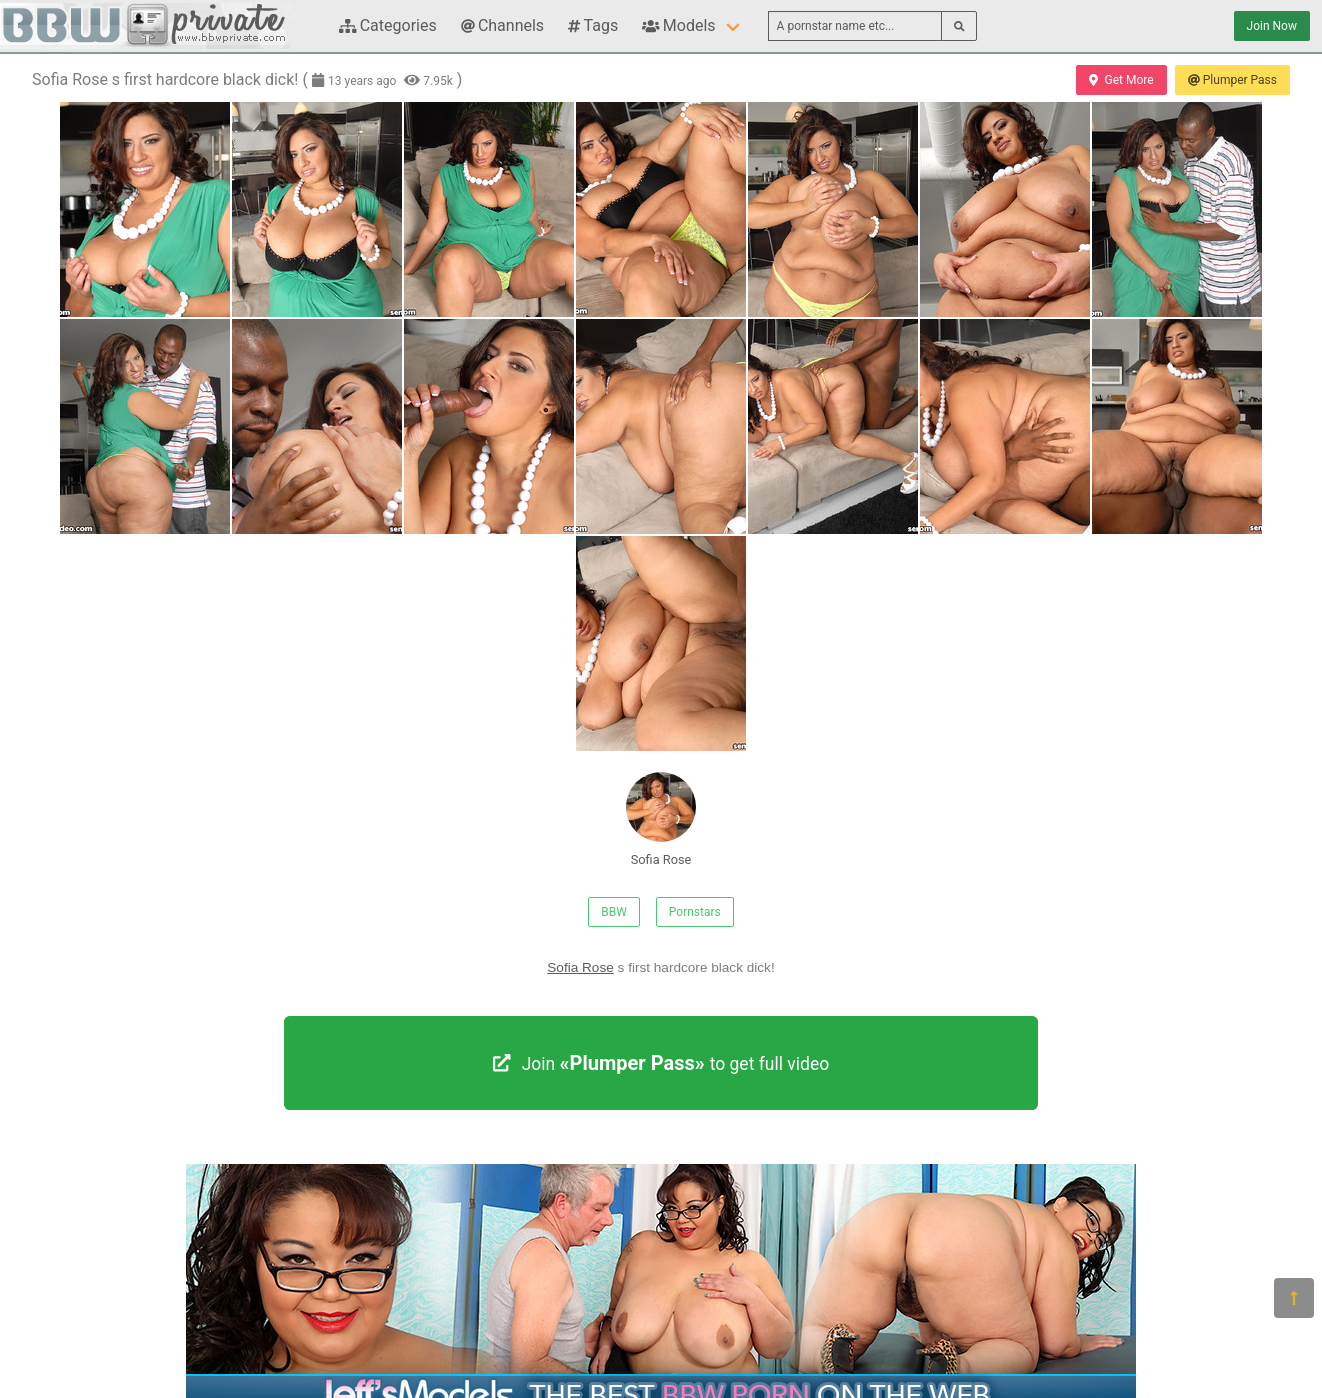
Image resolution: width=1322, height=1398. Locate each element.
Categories (388, 25)
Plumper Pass (1232, 80)
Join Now (1272, 26)
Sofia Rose (661, 819)
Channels (502, 25)
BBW (614, 912)
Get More (1121, 80)
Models (678, 25)
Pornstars (695, 912)
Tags (593, 25)
